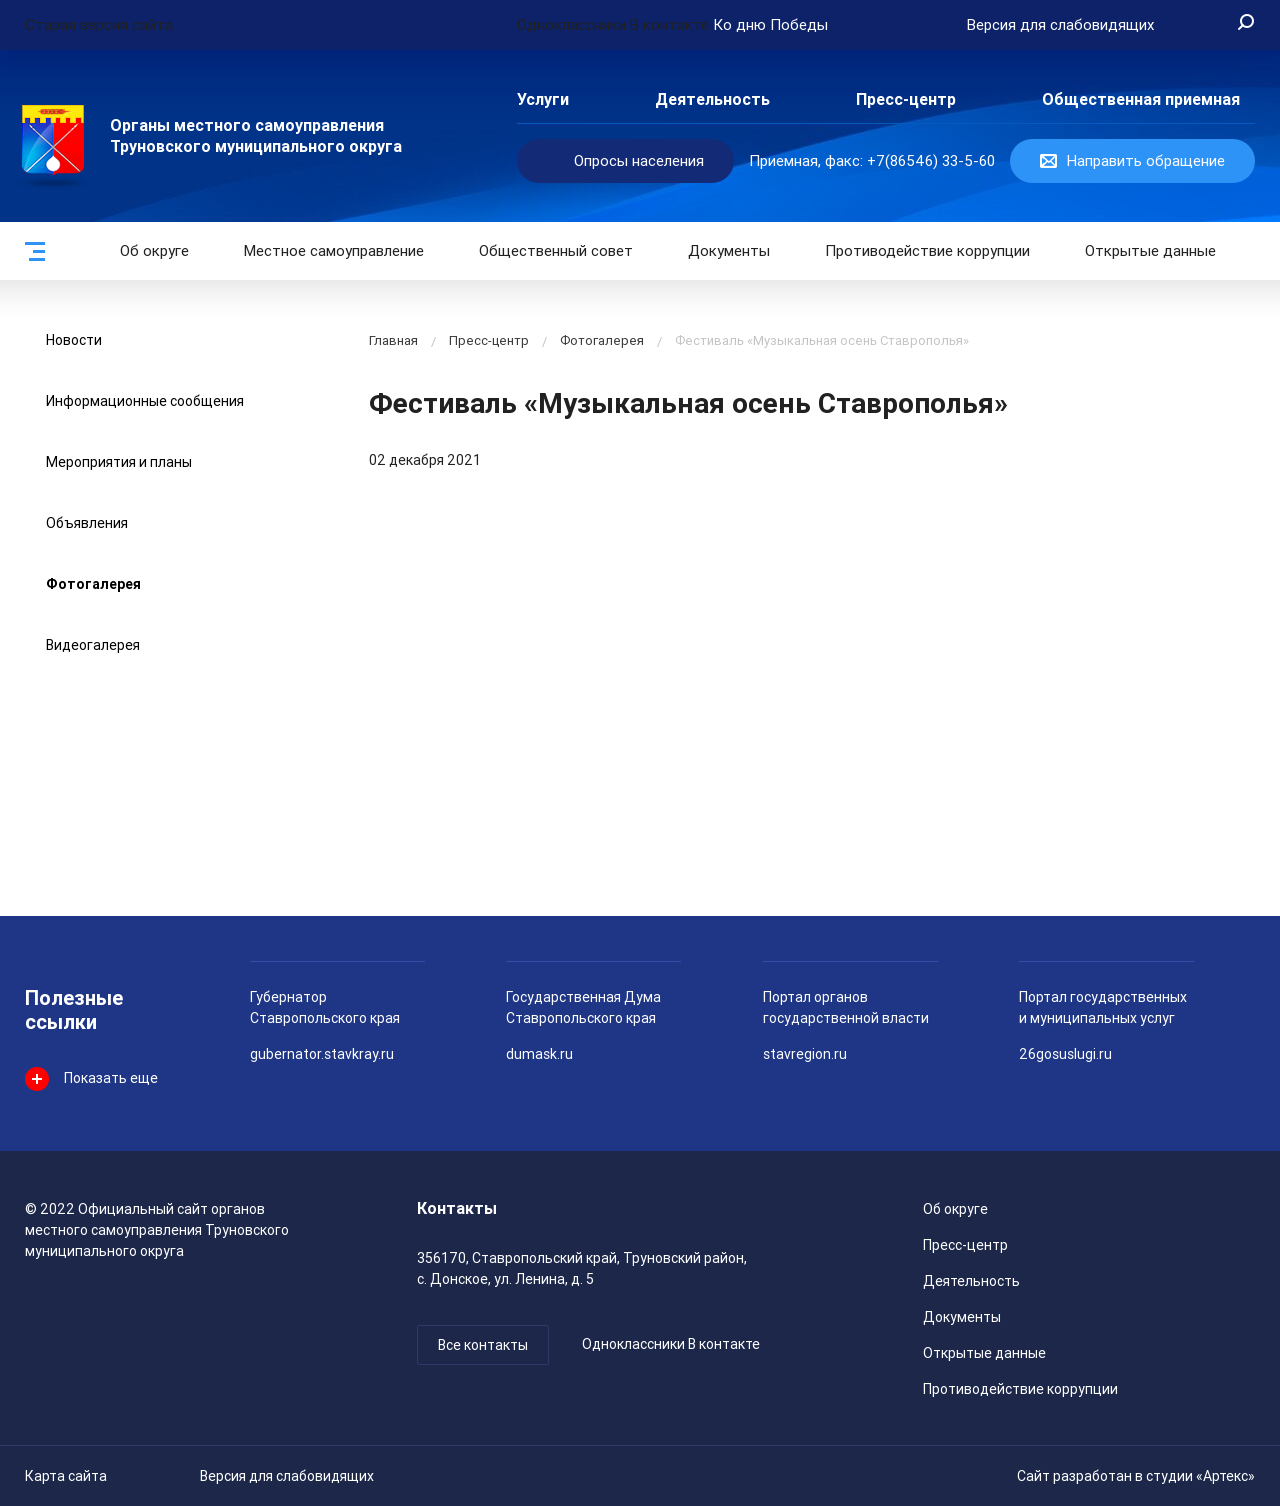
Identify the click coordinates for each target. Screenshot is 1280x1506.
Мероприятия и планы (119, 462)
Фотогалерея (93, 584)
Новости (74, 340)
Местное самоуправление (334, 251)
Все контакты (483, 1345)
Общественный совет (556, 251)
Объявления (87, 523)
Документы (729, 251)
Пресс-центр (906, 99)
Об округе (154, 251)
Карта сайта (66, 1476)
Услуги (543, 99)
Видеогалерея (93, 645)
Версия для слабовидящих (287, 1476)
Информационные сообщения (145, 401)
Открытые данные (984, 1353)
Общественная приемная (1141, 99)
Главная (393, 340)
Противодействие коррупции (927, 251)
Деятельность (712, 99)
